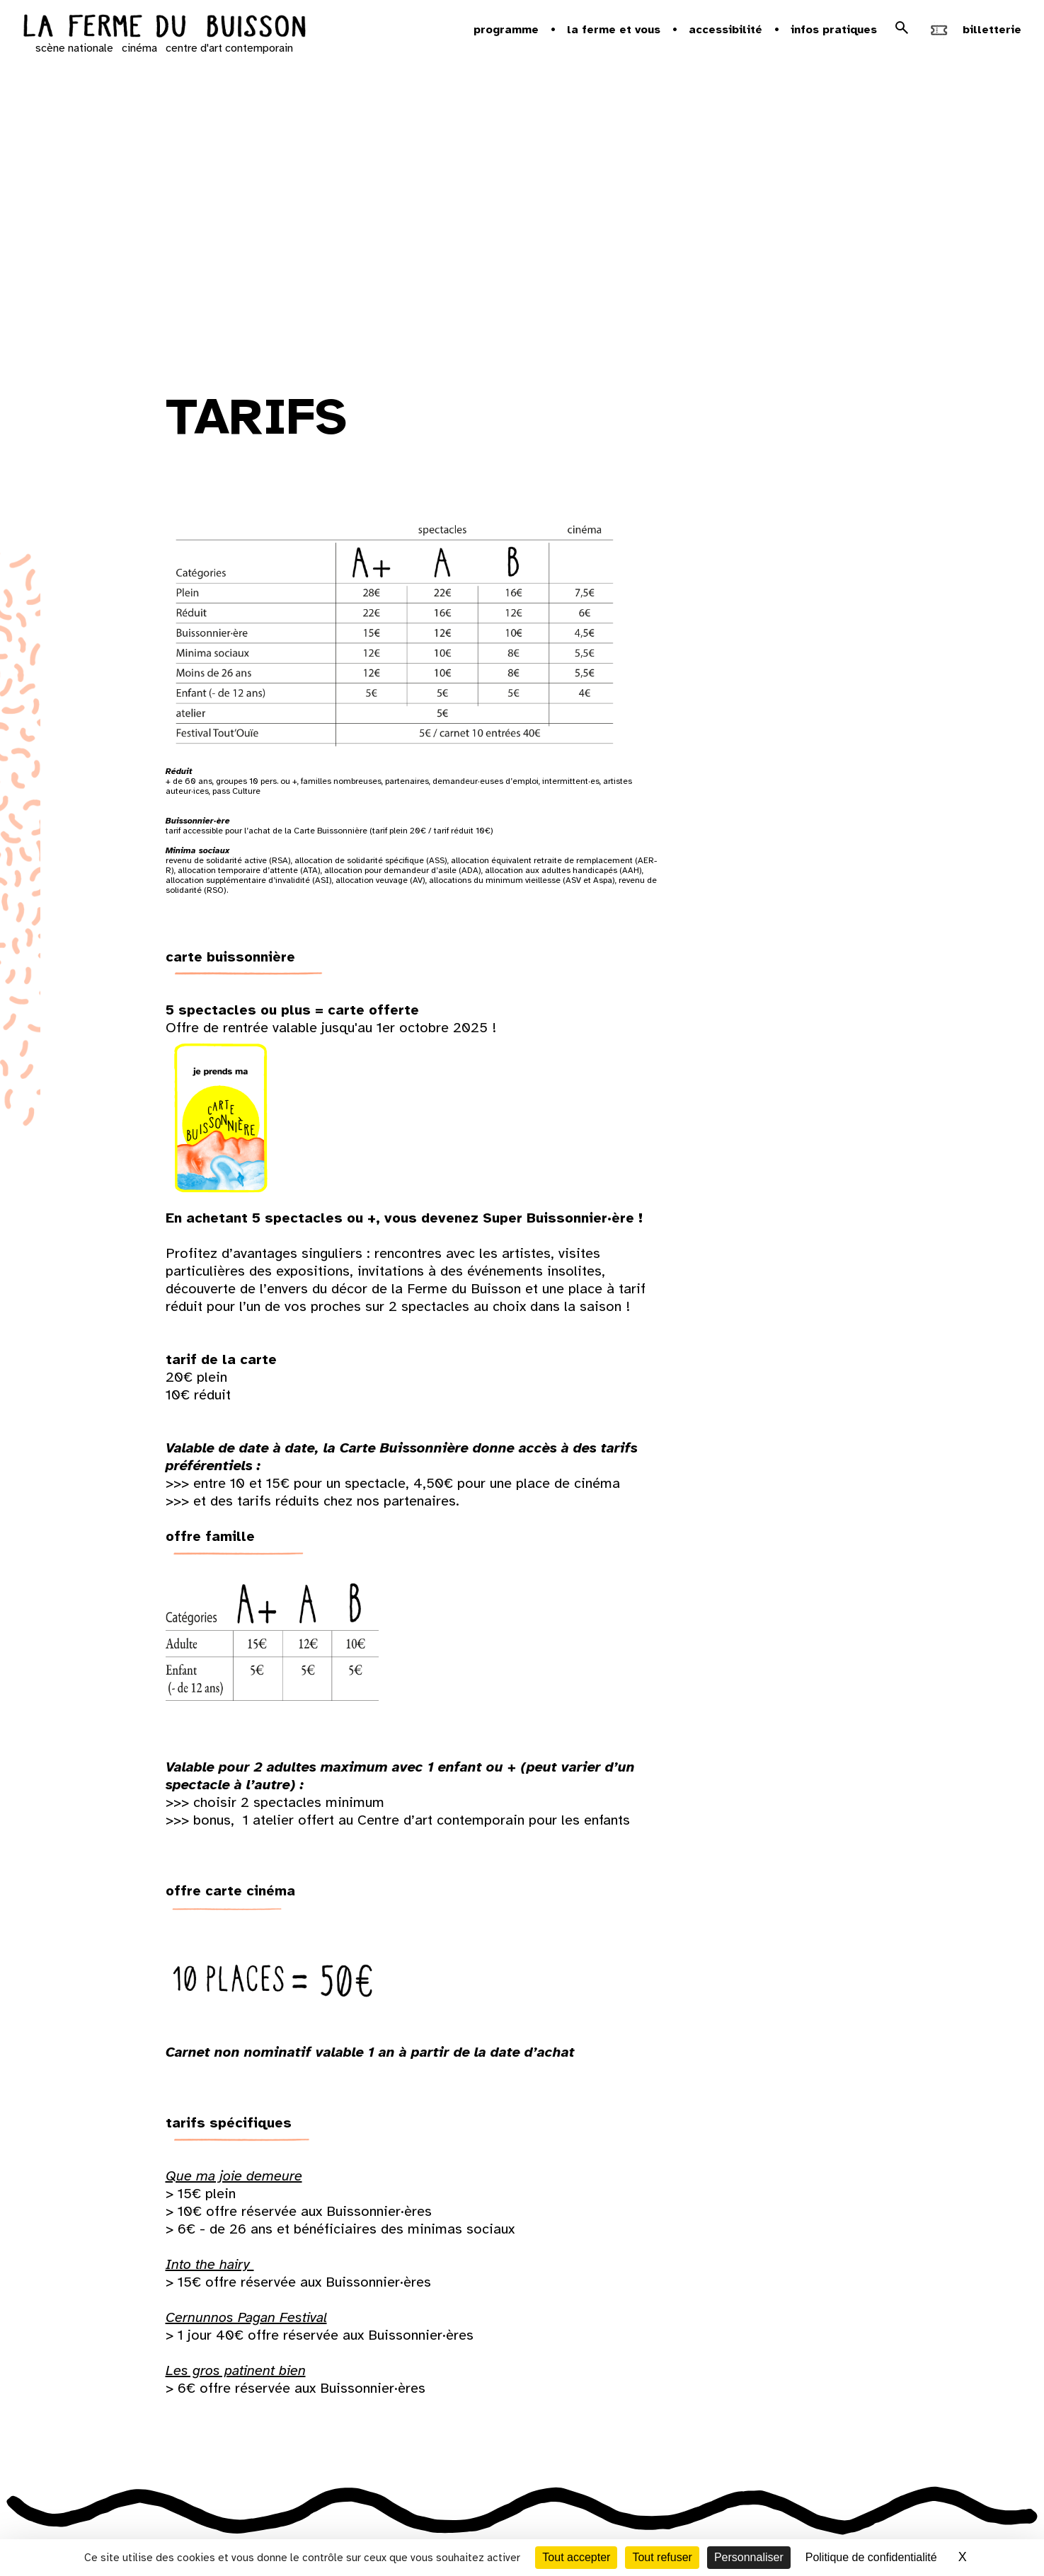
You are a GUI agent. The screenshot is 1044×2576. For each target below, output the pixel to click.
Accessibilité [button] (725, 30)
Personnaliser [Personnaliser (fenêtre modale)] (749, 2557)
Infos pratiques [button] (834, 30)
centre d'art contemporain (229, 48)
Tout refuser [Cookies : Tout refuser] (662, 2557)
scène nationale (74, 48)
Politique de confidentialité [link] (871, 2557)
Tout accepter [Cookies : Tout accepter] (576, 2557)
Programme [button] (506, 30)
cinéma (139, 48)
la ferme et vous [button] (613, 30)
